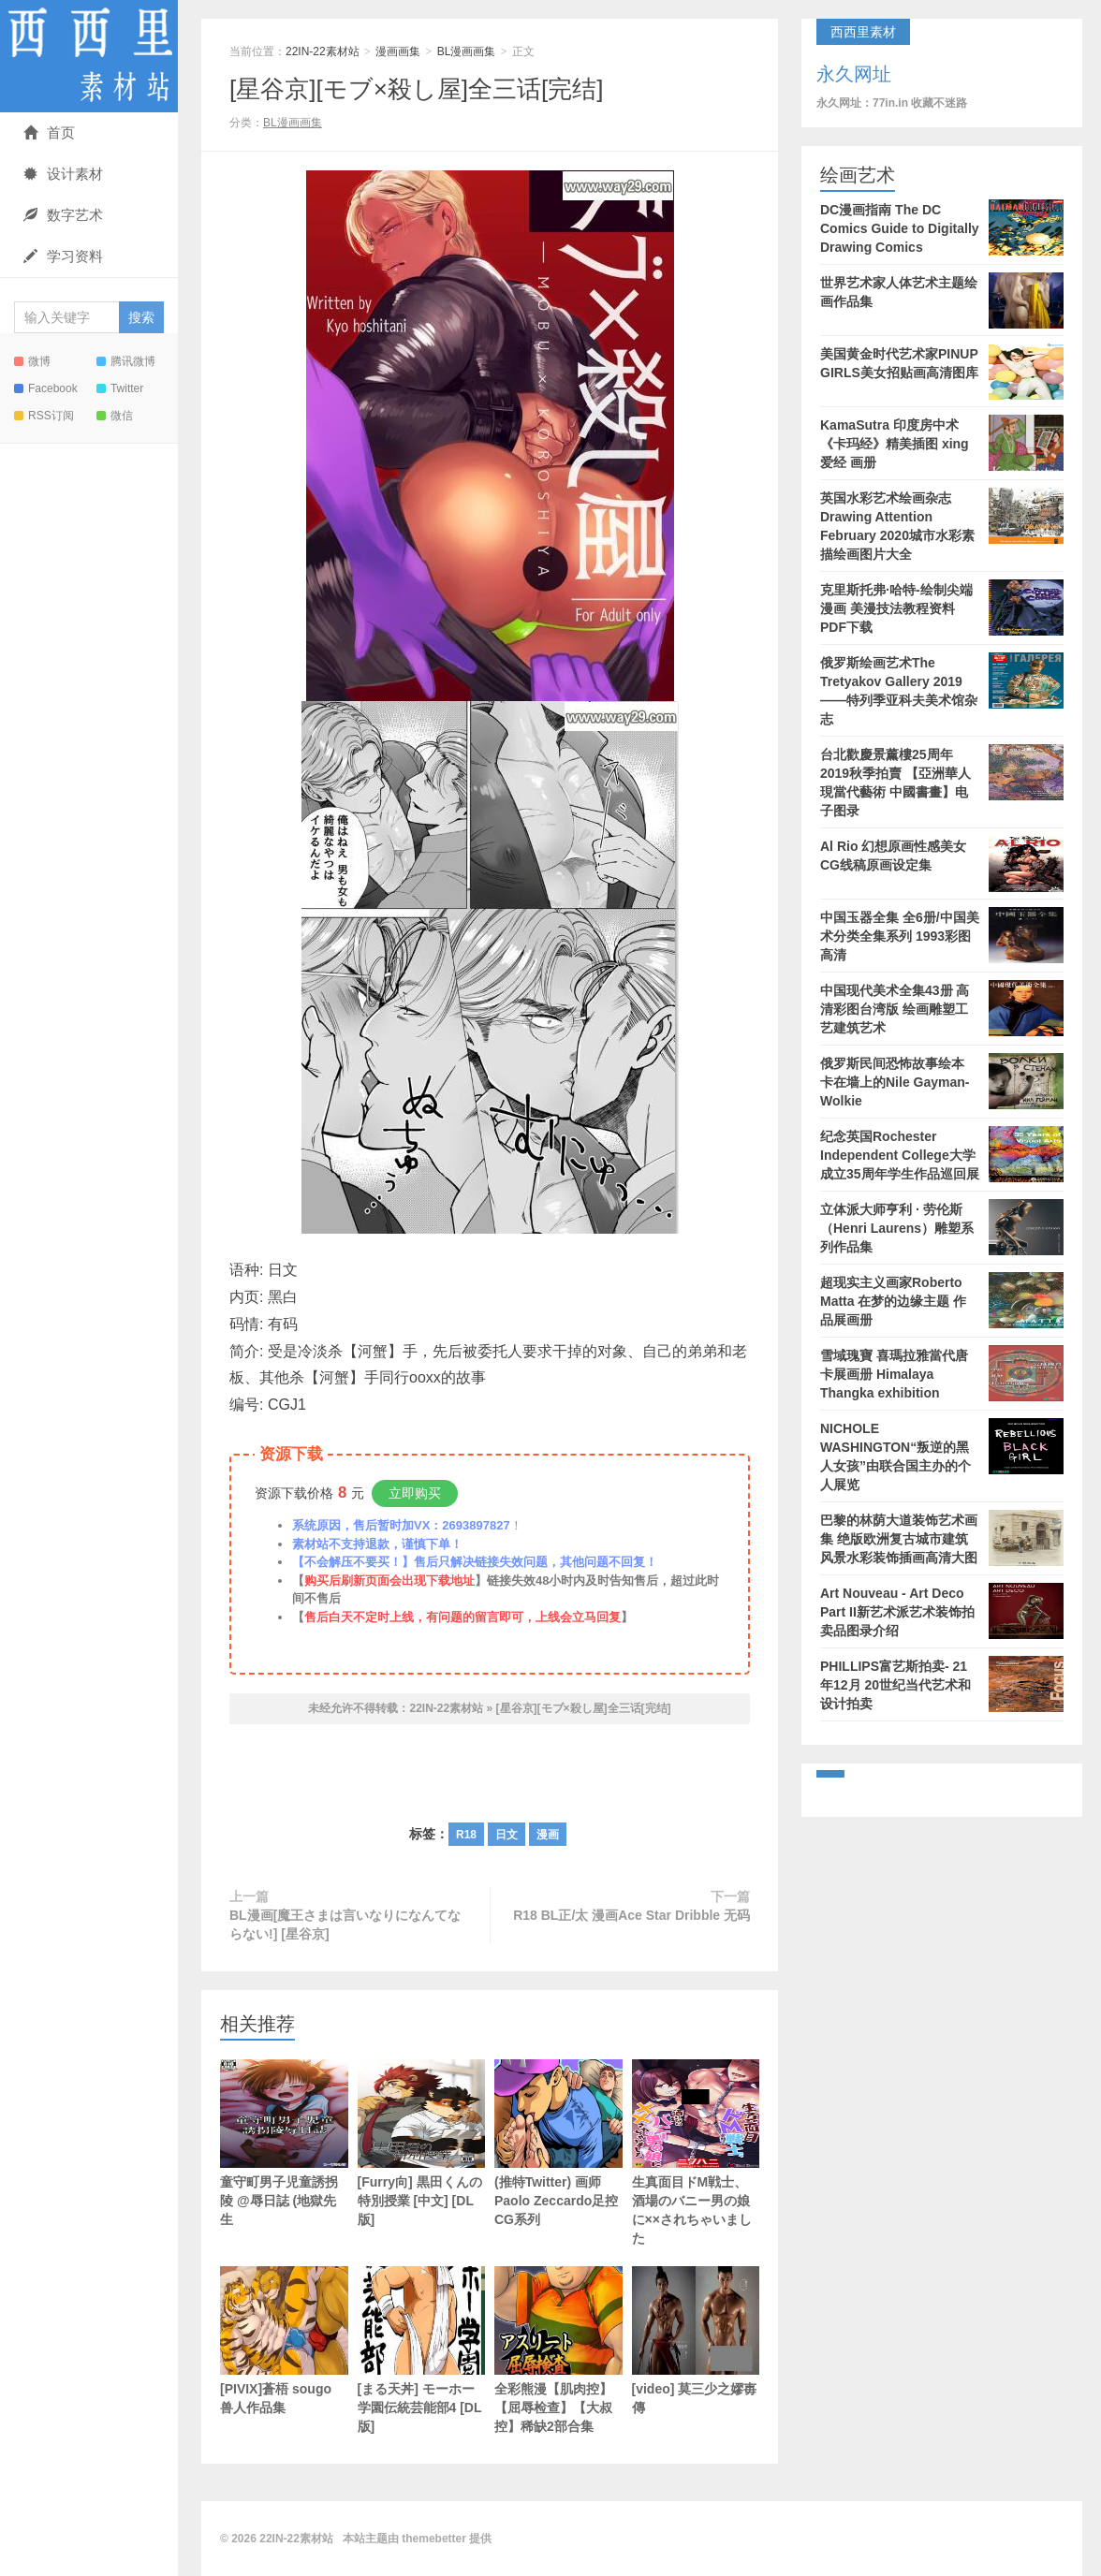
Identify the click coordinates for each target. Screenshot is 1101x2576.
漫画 (547, 1834)
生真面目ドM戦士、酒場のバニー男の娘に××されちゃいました (696, 2152)
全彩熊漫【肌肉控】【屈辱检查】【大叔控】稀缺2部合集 (558, 2350)
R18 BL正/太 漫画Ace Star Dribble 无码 (631, 1915)
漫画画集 (397, 51)
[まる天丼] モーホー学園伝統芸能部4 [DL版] (422, 2350)
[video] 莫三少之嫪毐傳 (696, 2340)
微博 (32, 361)
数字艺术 (63, 215)
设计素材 (63, 174)
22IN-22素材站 (89, 56)
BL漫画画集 (466, 51)
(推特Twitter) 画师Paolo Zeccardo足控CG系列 (558, 2143)
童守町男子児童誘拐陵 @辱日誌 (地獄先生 (284, 2143)
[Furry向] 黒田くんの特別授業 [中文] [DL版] (422, 2143)
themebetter (434, 2538)
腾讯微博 (125, 361)
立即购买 (415, 1493)
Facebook (46, 388)
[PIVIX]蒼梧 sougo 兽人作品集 (284, 2340)
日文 (506, 1834)
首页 (49, 132)
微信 (114, 415)
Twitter (119, 388)
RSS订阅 (44, 415)
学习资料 (63, 256)
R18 (466, 1834)
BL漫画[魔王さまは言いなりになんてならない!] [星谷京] (345, 1924)
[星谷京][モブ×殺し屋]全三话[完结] (416, 89)
